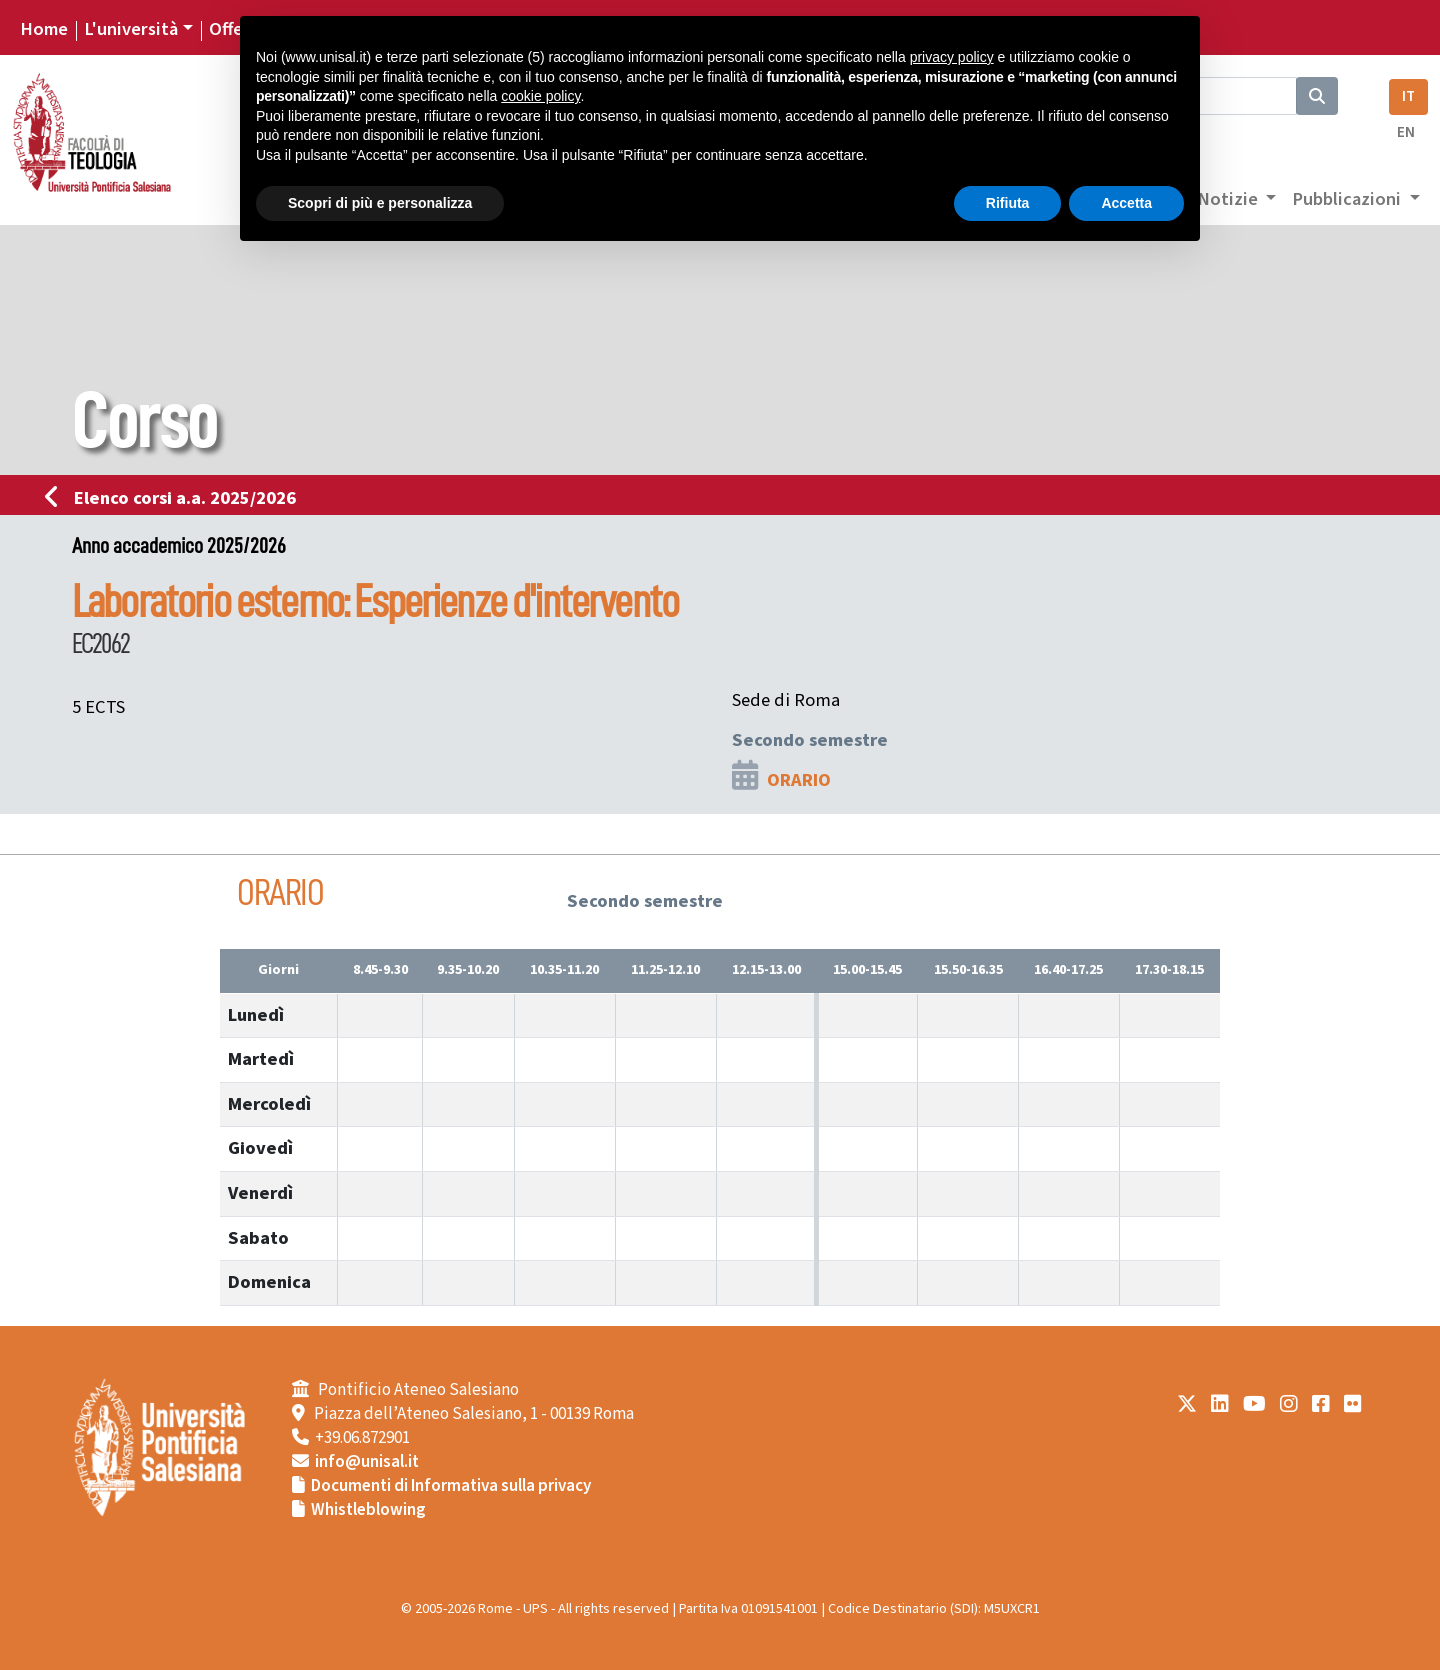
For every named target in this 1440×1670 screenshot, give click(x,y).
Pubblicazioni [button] (1348, 199)
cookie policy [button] (540, 96)
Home (44, 29)
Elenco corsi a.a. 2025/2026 (176, 498)
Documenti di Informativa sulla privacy (451, 1486)
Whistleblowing (368, 1510)
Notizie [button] (1229, 199)
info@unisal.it (367, 1462)
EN (1406, 132)
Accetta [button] (1126, 203)
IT (1408, 96)
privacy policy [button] (952, 57)
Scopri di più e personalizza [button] (380, 203)
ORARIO (799, 780)
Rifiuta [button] (1008, 203)
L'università (131, 29)
